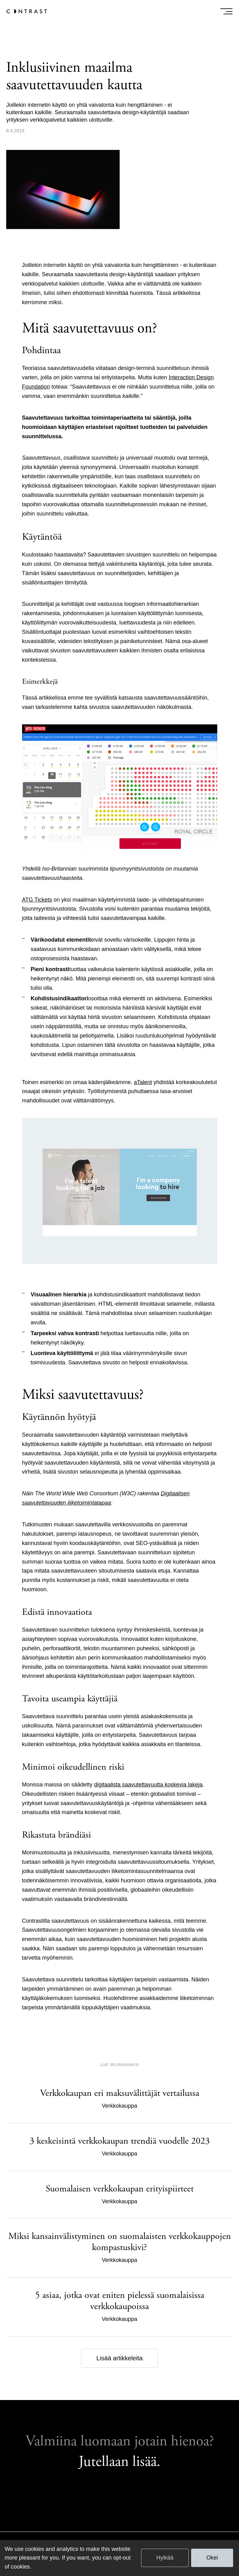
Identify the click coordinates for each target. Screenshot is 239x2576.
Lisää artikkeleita (119, 2358)
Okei (212, 2558)
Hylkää (164, 2558)
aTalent (143, 1082)
